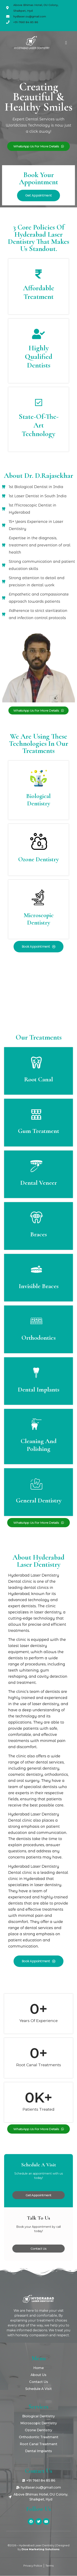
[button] (66, 43)
